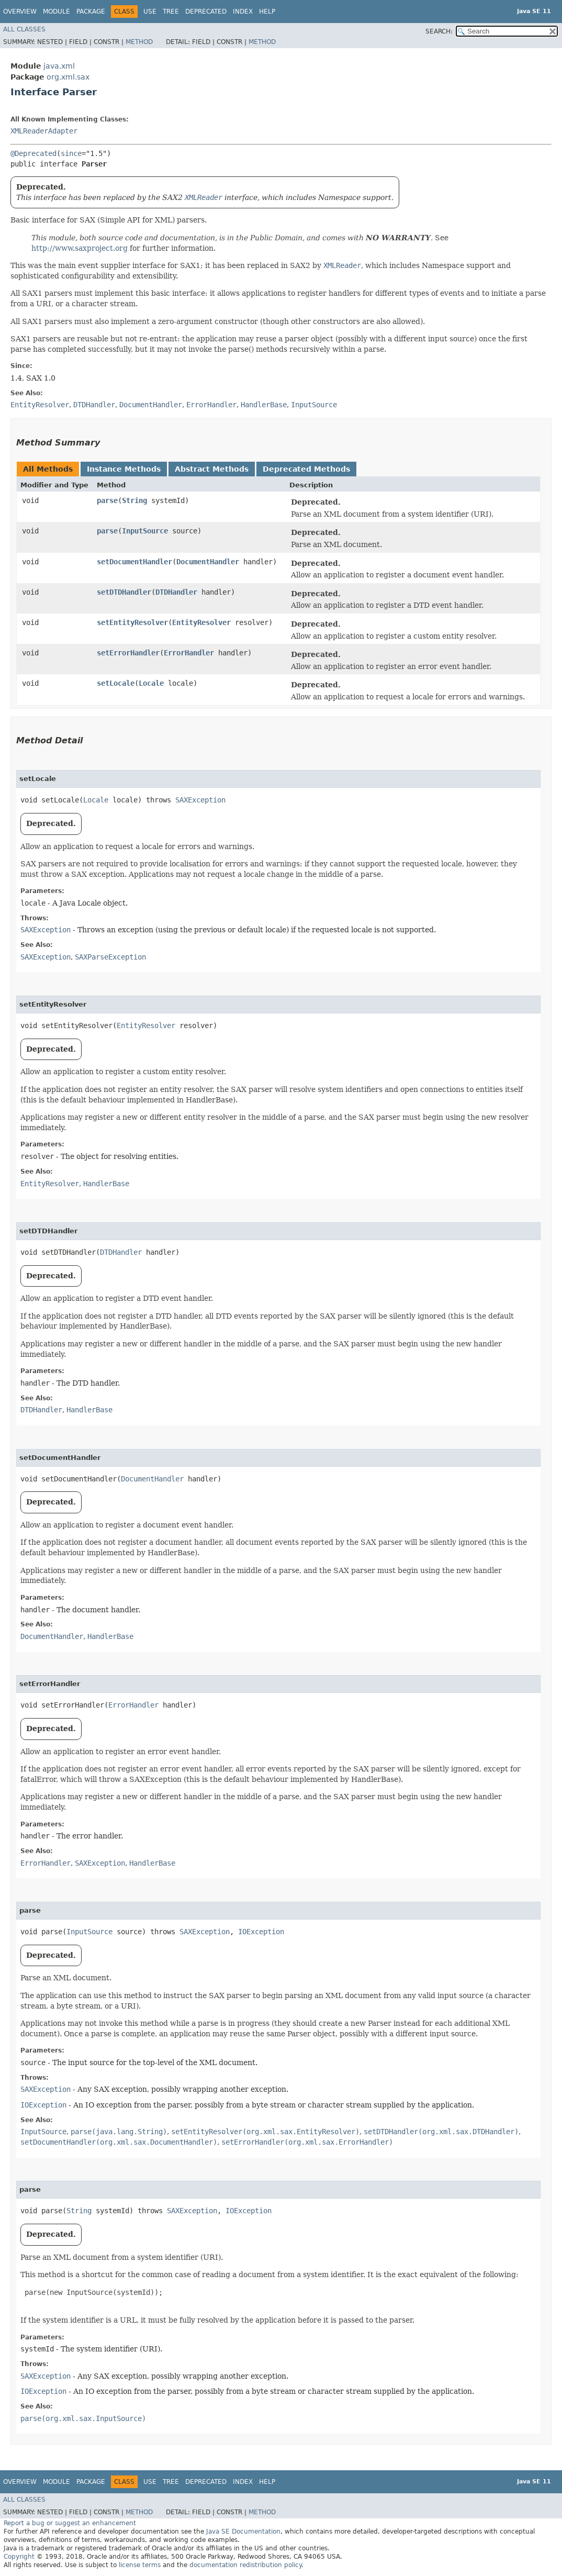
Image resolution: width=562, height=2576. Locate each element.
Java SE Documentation (243, 2531)
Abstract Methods (212, 469)
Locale (151, 683)
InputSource (145, 531)
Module (56, 11)
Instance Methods (124, 469)
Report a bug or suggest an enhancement (70, 2523)
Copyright (19, 2556)
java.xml (59, 66)
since (71, 153)
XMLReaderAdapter (43, 131)
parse (107, 500)
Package (90, 11)
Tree (171, 11)
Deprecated (206, 11)
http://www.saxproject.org (79, 248)
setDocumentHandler (134, 561)
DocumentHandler (207, 561)
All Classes (24, 29)
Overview (20, 11)
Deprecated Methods (306, 469)
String (134, 500)
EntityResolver (201, 622)
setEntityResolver (132, 622)
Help (267, 11)
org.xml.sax (68, 77)
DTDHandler (176, 592)
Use (149, 11)
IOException (261, 1931)
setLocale (115, 683)
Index (243, 11)
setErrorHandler (128, 653)
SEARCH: (439, 31)
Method (139, 42)
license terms (140, 2565)
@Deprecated (33, 153)
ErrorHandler (189, 653)
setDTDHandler (124, 592)
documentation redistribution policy (245, 2565)
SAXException (200, 800)
